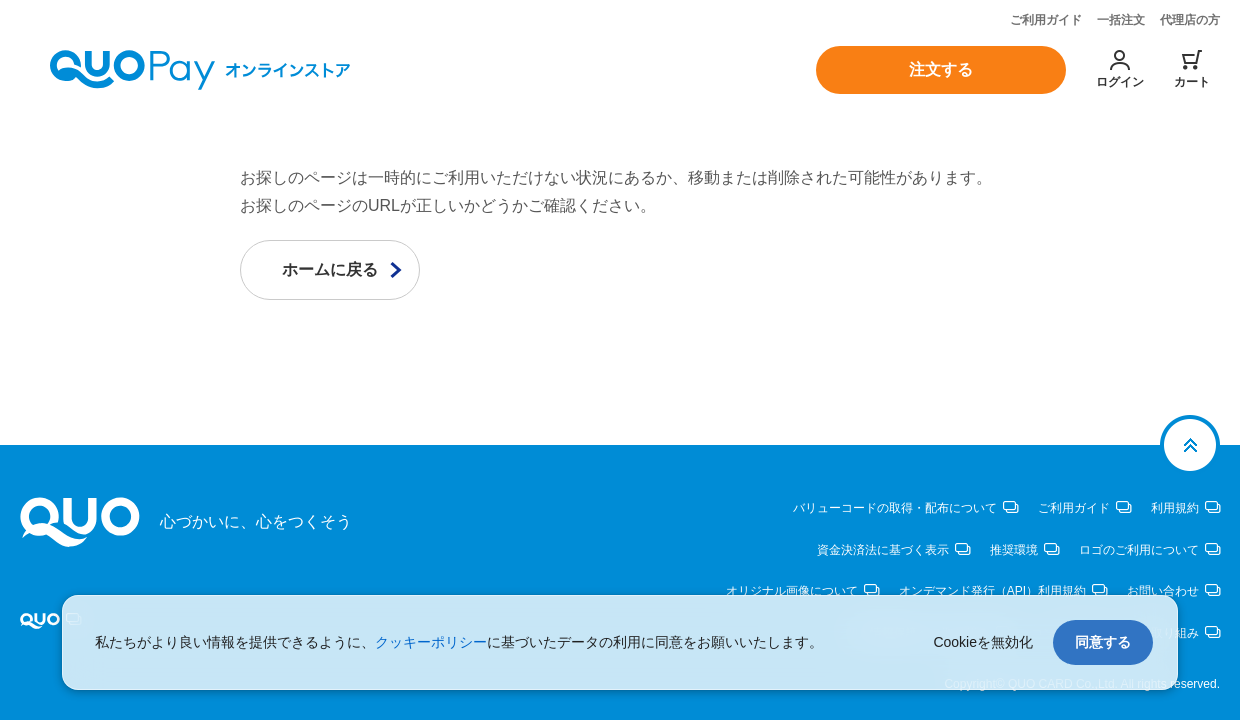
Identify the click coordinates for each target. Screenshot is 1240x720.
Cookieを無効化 (983, 642)
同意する (1103, 642)
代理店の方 (1190, 20)
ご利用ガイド (1046, 20)
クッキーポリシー (431, 642)
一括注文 (1121, 20)
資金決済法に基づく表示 (883, 549)
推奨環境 (1014, 549)
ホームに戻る (330, 269)
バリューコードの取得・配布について (895, 508)
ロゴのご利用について (1139, 549)
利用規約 (1175, 508)
